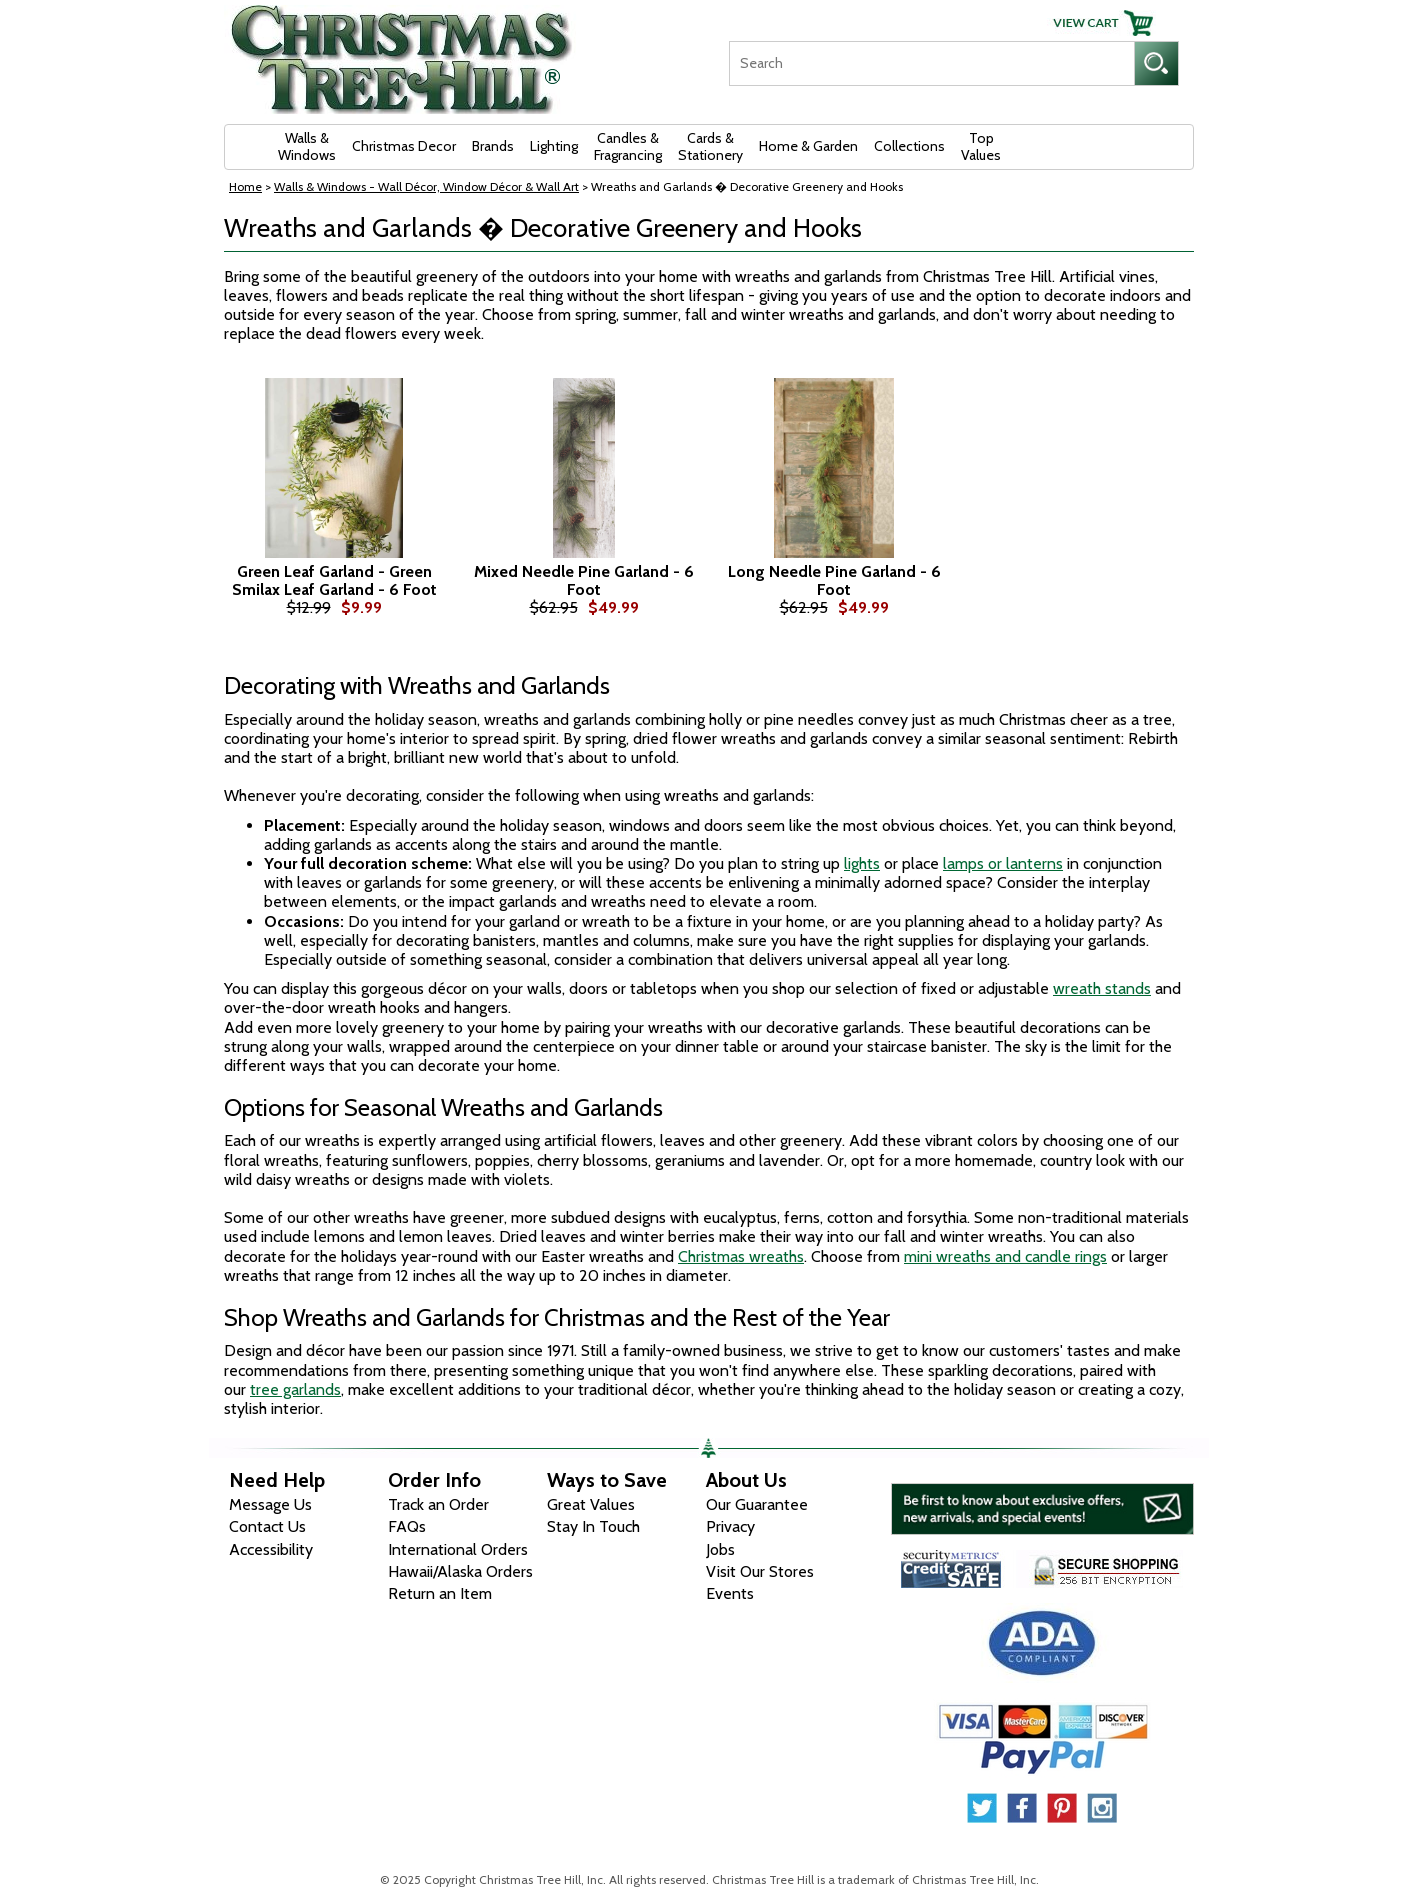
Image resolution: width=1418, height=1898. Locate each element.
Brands (493, 146)
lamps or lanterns (1003, 863)
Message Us (270, 1504)
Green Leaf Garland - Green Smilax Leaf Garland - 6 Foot (334, 580)
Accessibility (271, 1549)
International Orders (458, 1549)
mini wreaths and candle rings (1005, 1256)
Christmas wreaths (741, 1256)
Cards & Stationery (710, 146)
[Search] (931, 63)
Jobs (720, 1549)
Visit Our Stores (760, 1571)
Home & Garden (808, 146)
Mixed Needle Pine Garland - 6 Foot (584, 580)
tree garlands (295, 1389)
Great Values (591, 1504)
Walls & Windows (307, 146)
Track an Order (438, 1504)
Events (730, 1593)
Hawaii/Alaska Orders (460, 1571)
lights (862, 863)
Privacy (730, 1526)
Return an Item (440, 1593)
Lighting (554, 146)
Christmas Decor (404, 146)
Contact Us (267, 1526)
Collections (909, 146)
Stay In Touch (593, 1526)
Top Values (981, 146)
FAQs (407, 1526)
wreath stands (1102, 988)
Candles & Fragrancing (628, 146)
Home (245, 186)
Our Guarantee (757, 1504)
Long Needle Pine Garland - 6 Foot (834, 580)
